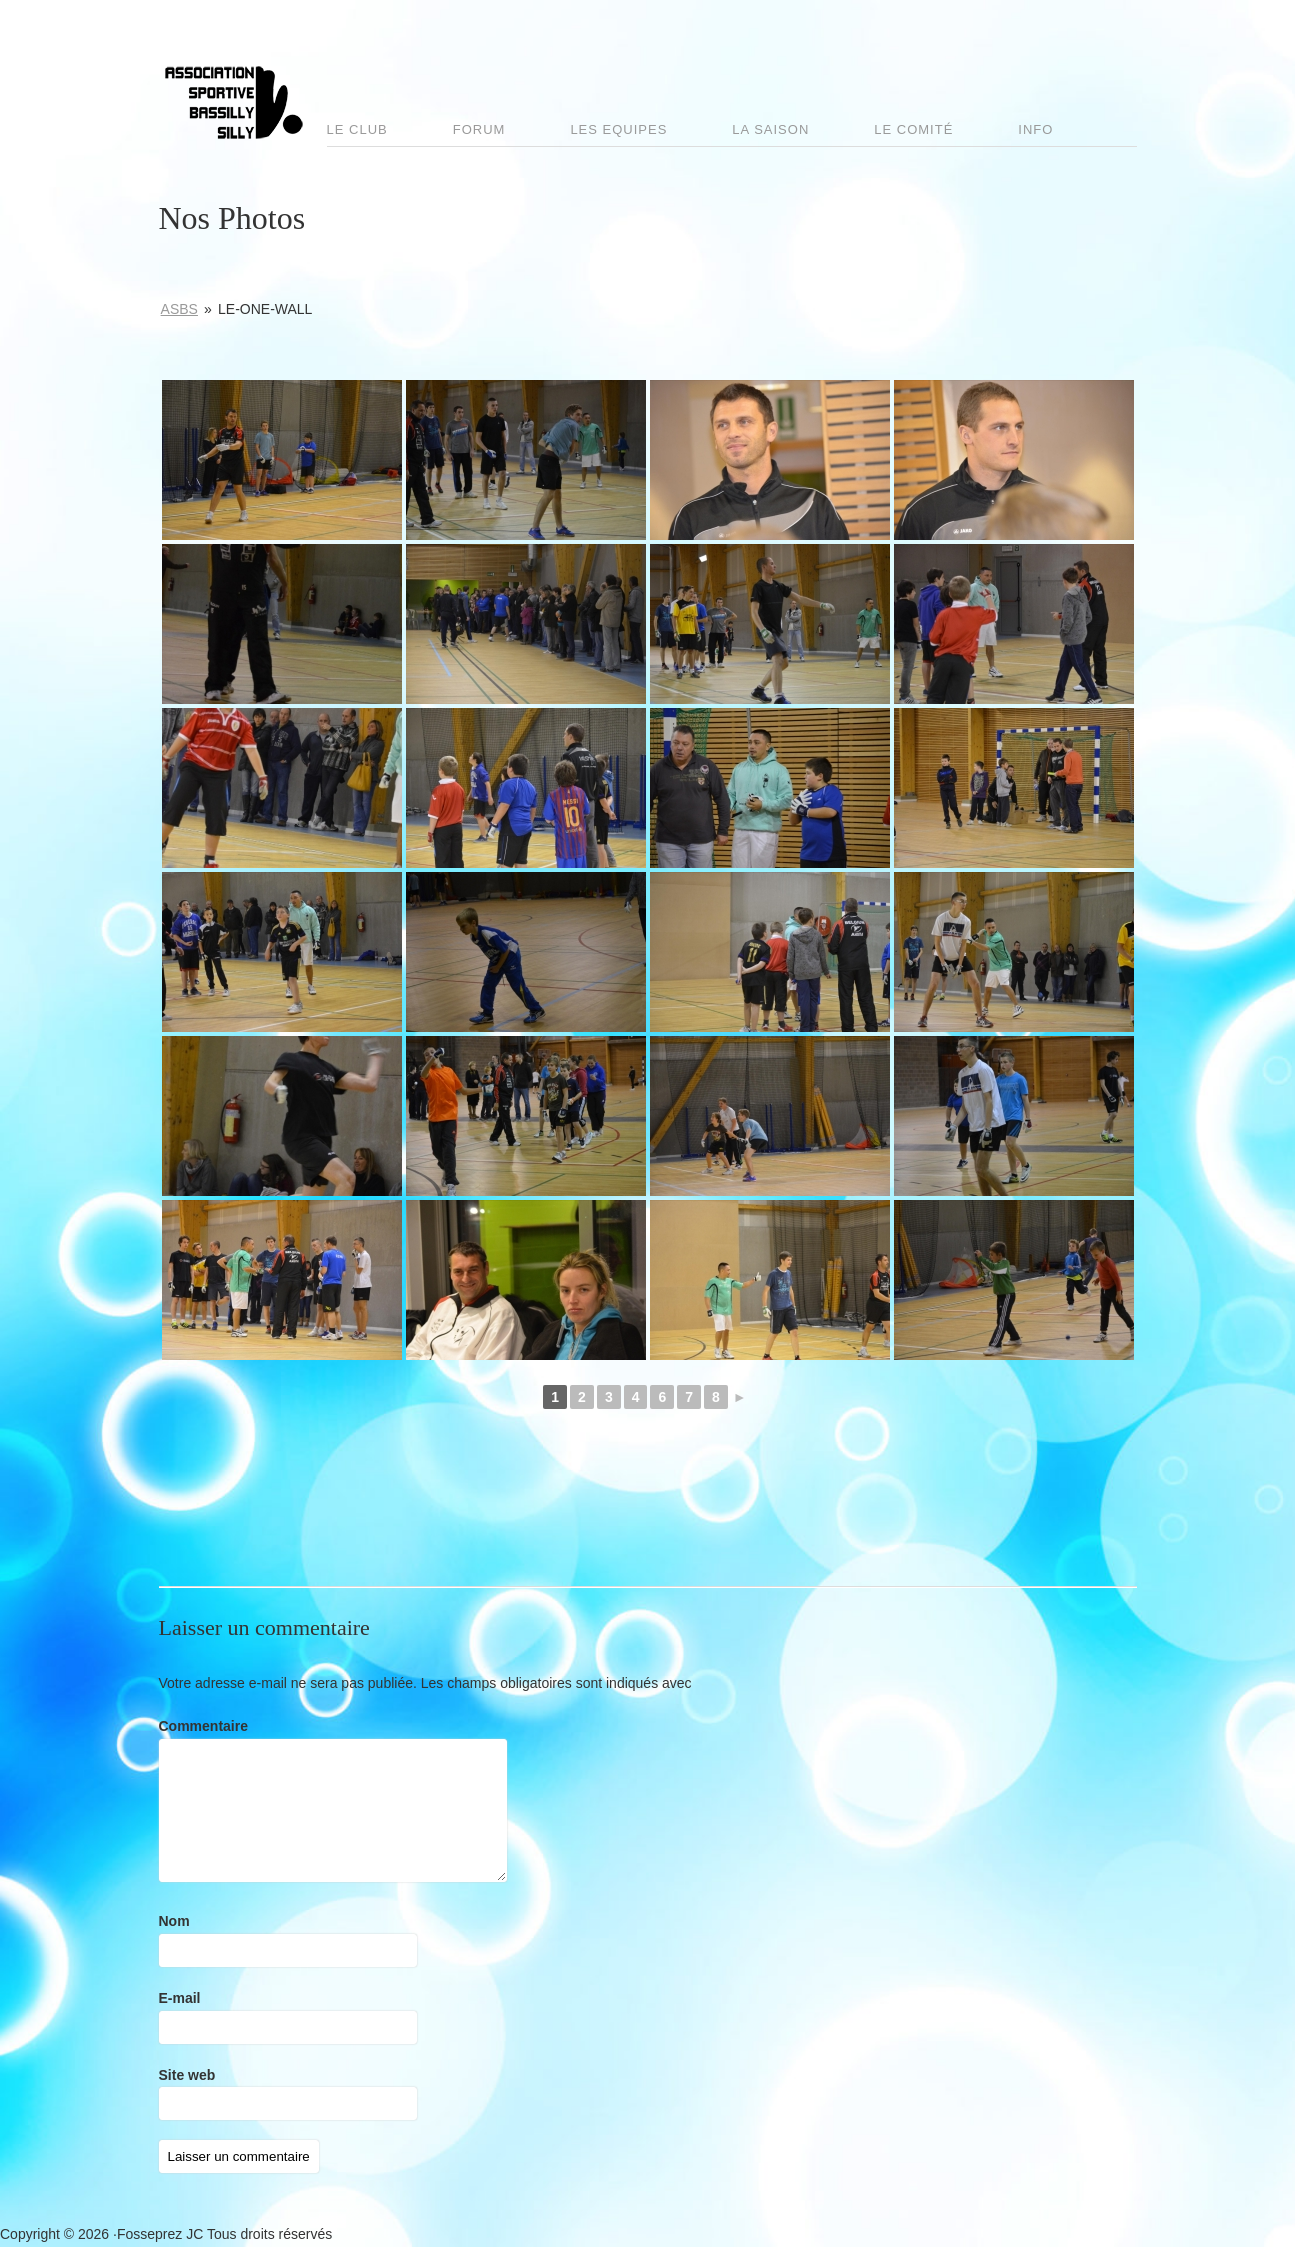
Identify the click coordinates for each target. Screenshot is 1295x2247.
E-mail (180, 1998)
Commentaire (203, 1726)
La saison (770, 129)
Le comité (913, 129)
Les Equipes (618, 129)
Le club (357, 129)
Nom (174, 1921)
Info (1035, 129)
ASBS (179, 309)
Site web (187, 2075)
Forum (479, 129)
